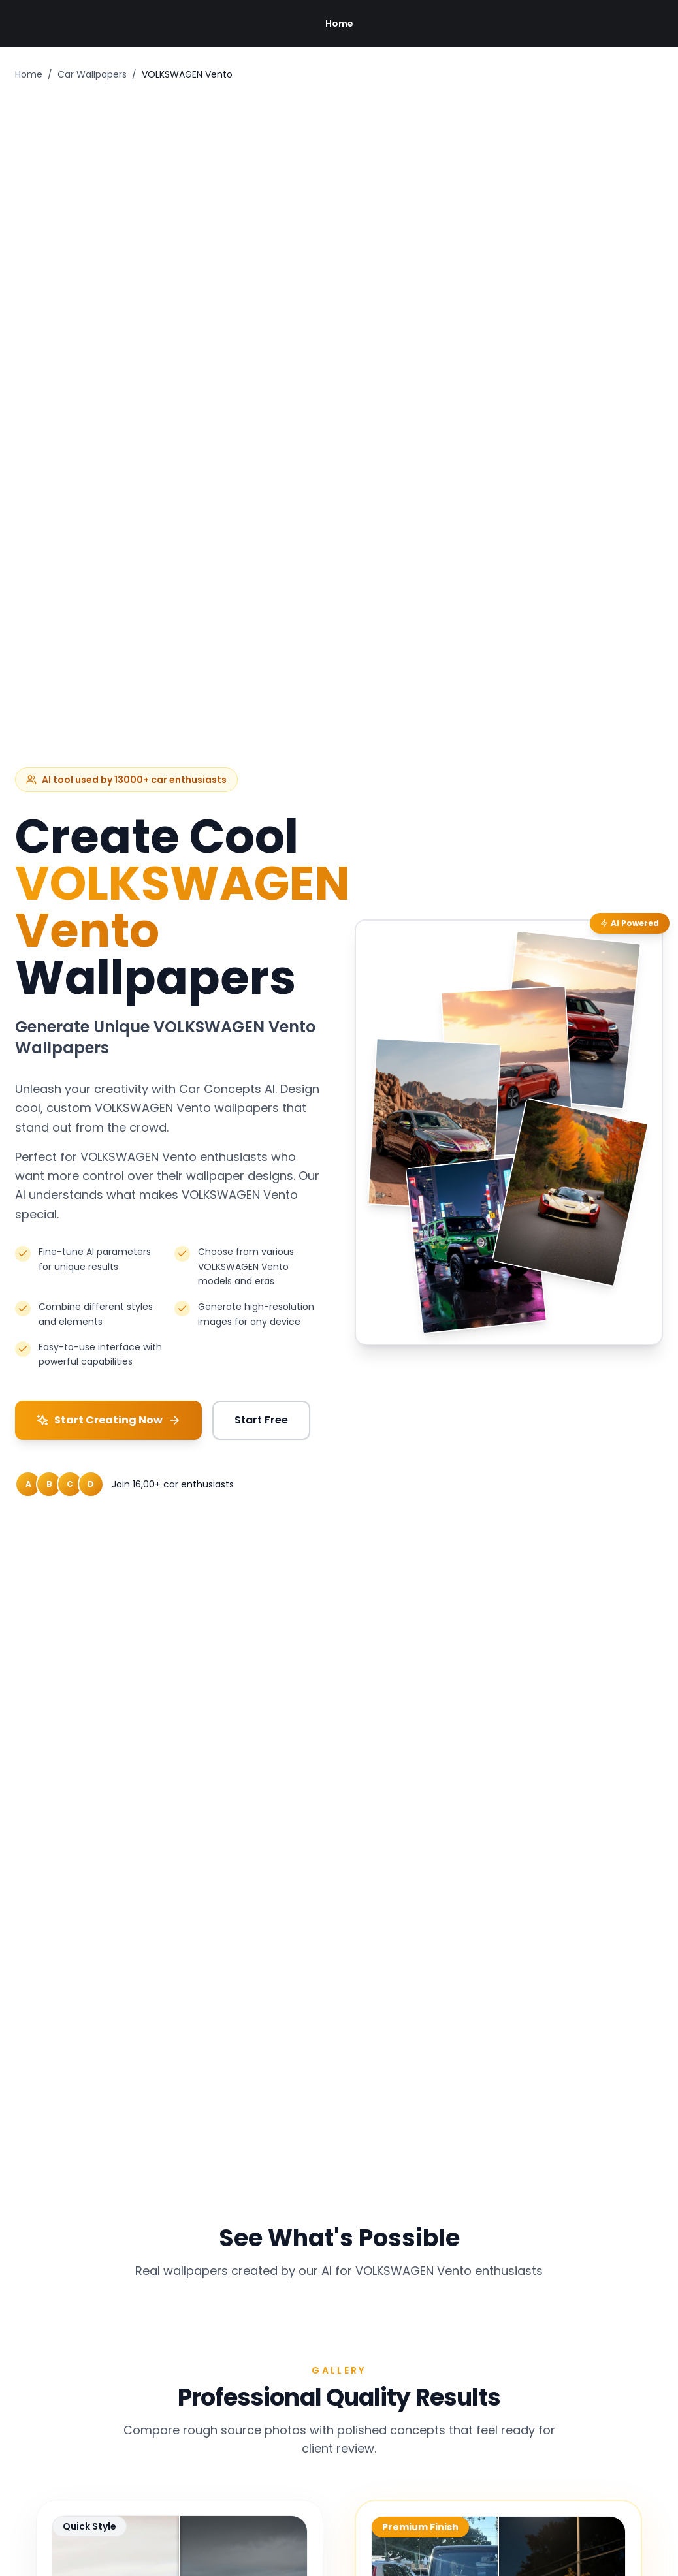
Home (339, 23)
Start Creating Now (108, 1419)
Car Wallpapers (92, 74)
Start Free (261, 1419)
